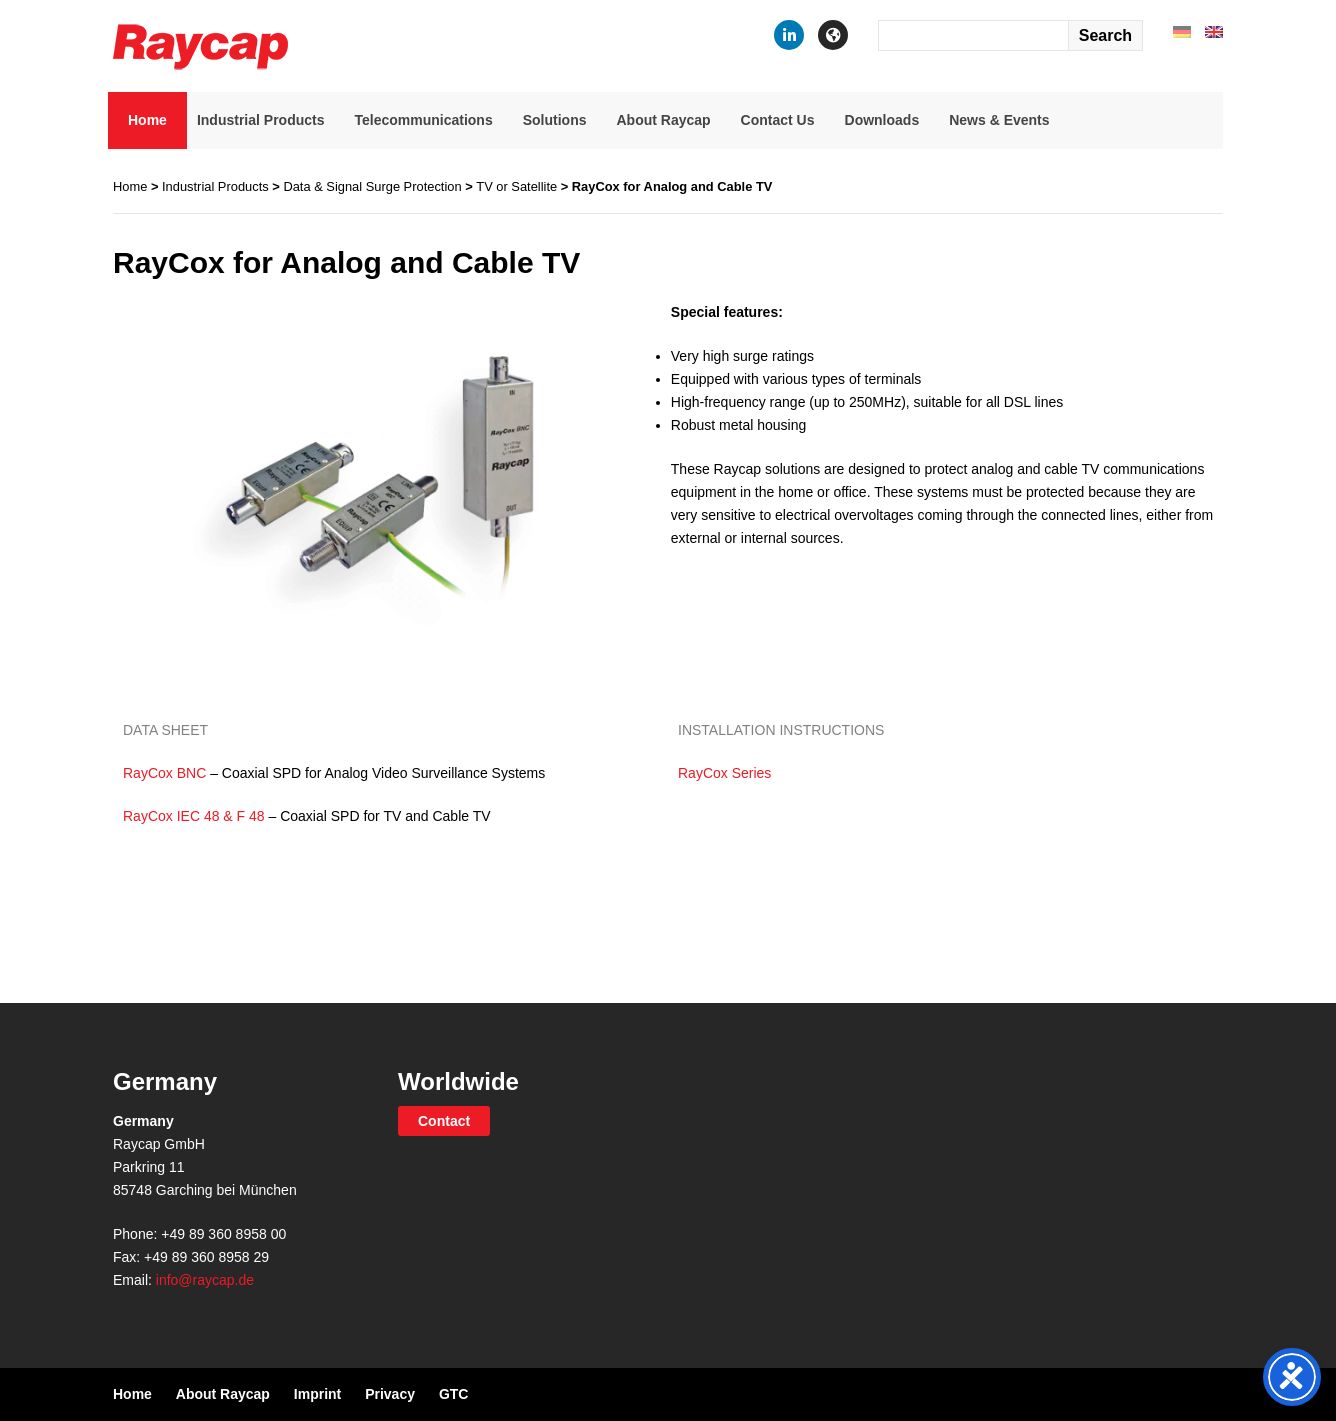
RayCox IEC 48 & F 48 (194, 816)
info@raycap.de (205, 1280)
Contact (444, 1121)
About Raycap (663, 120)
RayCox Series (724, 773)
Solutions (555, 120)
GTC (454, 1394)
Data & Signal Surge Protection (372, 186)
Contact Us (778, 120)
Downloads (882, 120)
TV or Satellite (516, 186)
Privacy (390, 1394)
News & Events (999, 120)
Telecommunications (423, 120)
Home (147, 120)
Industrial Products (261, 120)
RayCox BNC (164, 773)
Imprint (317, 1394)
